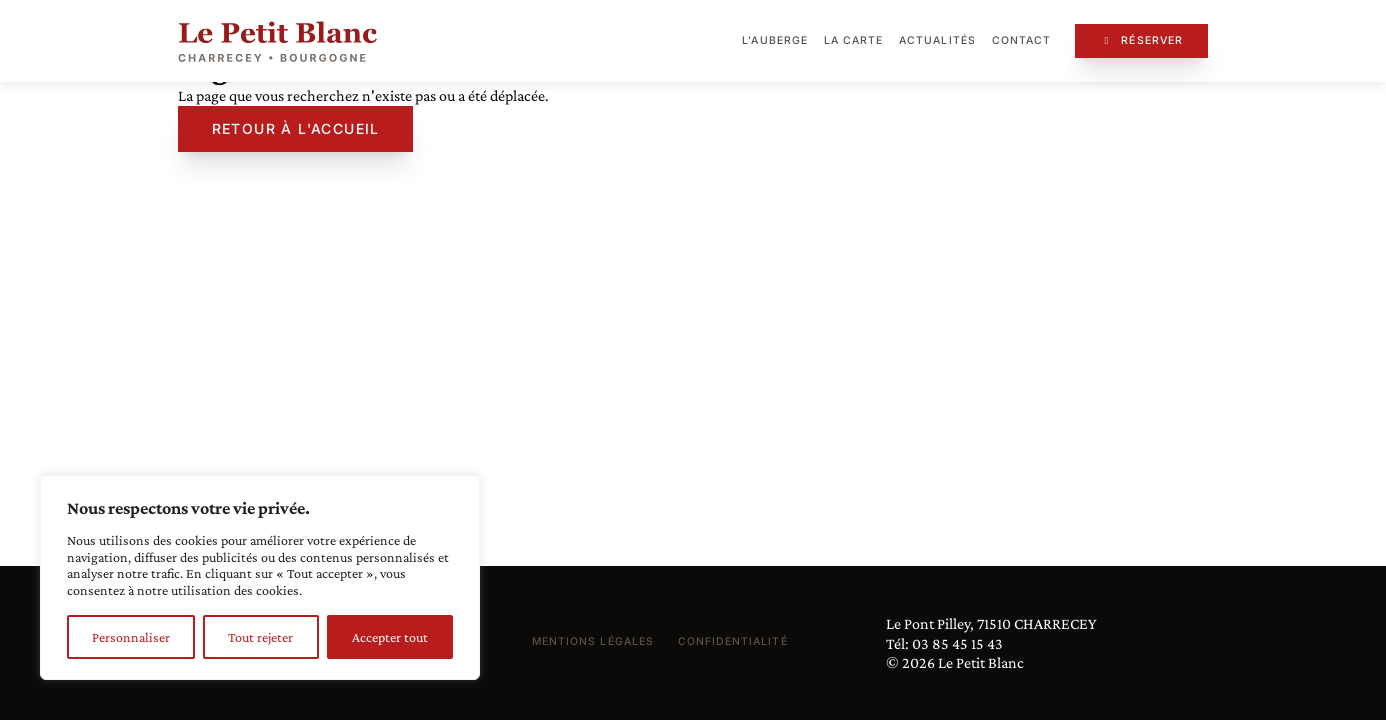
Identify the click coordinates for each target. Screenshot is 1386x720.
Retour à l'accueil (296, 128)
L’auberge (774, 40)
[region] (260, 577)
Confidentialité (733, 641)
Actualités (937, 40)
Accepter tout (390, 637)
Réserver (1141, 40)
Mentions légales (593, 641)
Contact (1021, 40)
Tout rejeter (260, 637)
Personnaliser (131, 637)
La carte (853, 40)
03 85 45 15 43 (957, 643)
